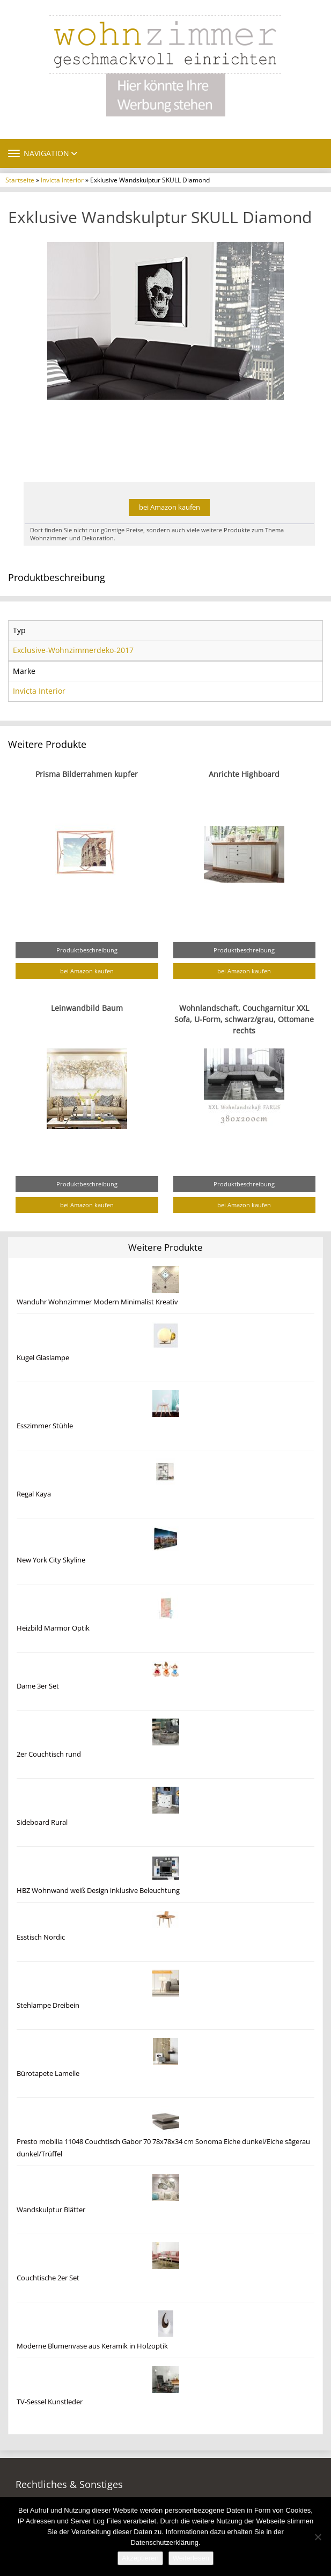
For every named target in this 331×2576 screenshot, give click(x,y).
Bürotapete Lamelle (48, 2073)
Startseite (19, 179)
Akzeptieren (140, 2558)
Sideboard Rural (42, 1822)
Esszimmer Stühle (45, 1425)
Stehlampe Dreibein (48, 2005)
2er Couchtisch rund (49, 1754)
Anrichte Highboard (244, 774)
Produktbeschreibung (86, 950)
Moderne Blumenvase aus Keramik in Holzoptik (92, 2346)
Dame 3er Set (38, 1686)
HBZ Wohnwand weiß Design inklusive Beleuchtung (98, 1890)
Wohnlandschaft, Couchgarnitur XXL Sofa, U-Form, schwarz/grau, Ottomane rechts (244, 1019)
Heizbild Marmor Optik (53, 1628)
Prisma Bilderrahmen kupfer (86, 774)
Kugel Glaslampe (43, 1357)
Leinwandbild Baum (87, 1008)
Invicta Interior (62, 179)
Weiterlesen (191, 2558)
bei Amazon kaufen (169, 507)
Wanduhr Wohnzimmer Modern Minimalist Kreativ (97, 1302)
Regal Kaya (34, 1494)
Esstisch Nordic (41, 1937)
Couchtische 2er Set (48, 2278)
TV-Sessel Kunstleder (50, 2401)
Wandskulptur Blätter (51, 2209)
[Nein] (317, 2536)
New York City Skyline (51, 1560)
